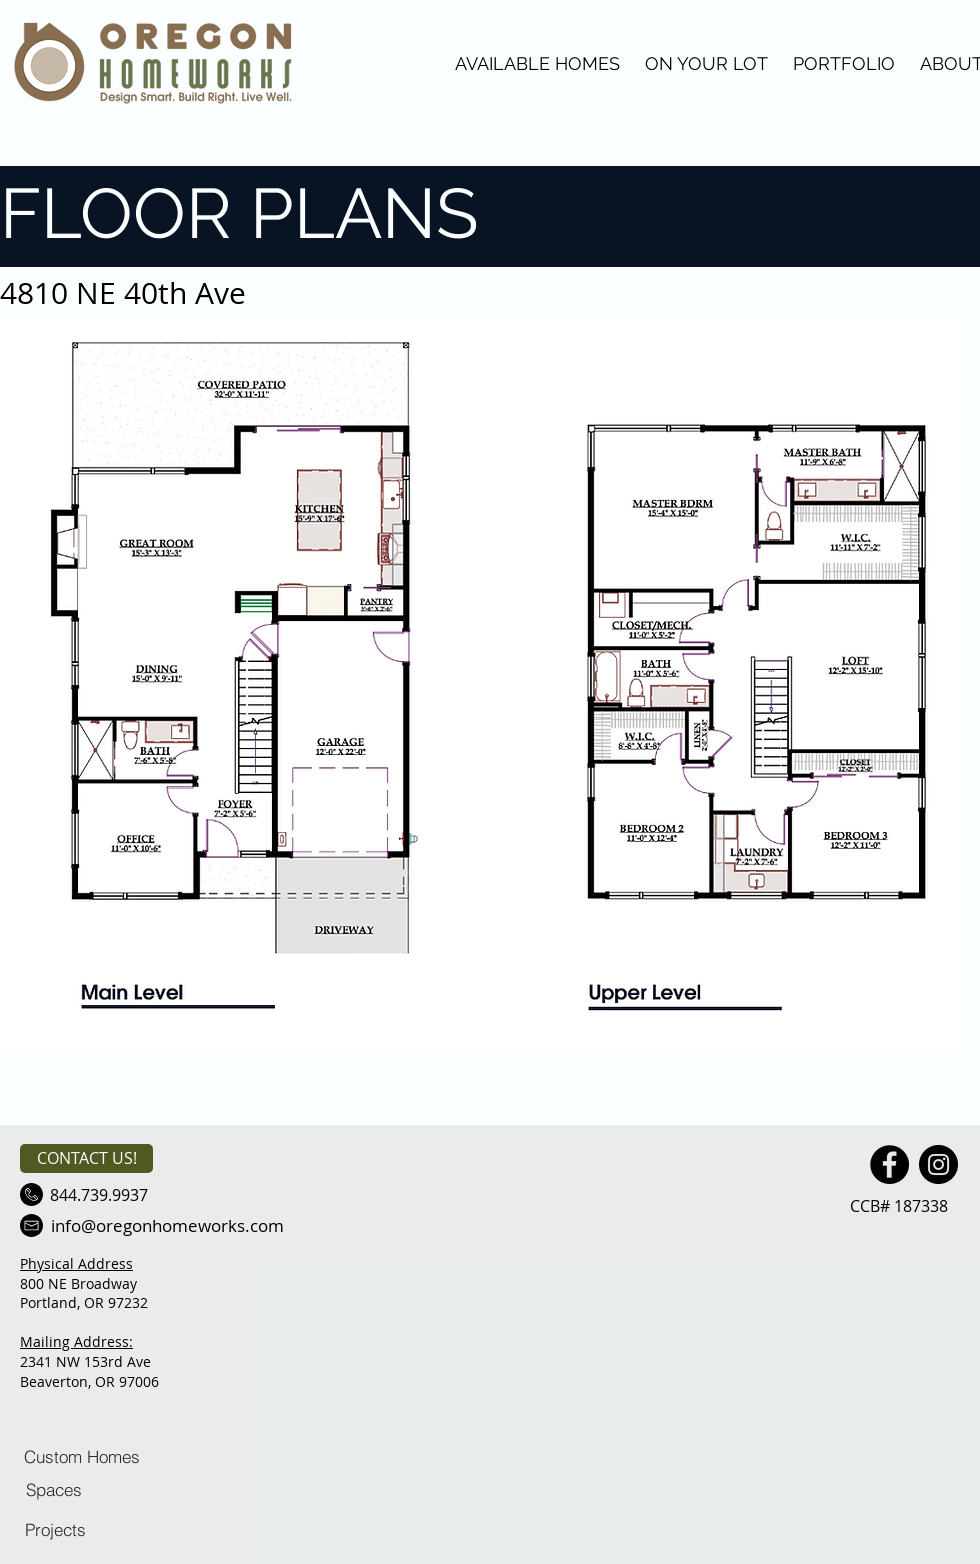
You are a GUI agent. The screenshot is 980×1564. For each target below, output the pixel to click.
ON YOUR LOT (706, 63)
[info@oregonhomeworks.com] (167, 1225)
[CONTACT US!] (86, 1158)
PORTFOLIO (844, 63)
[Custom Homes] (82, 1456)
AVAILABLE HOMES (537, 63)
